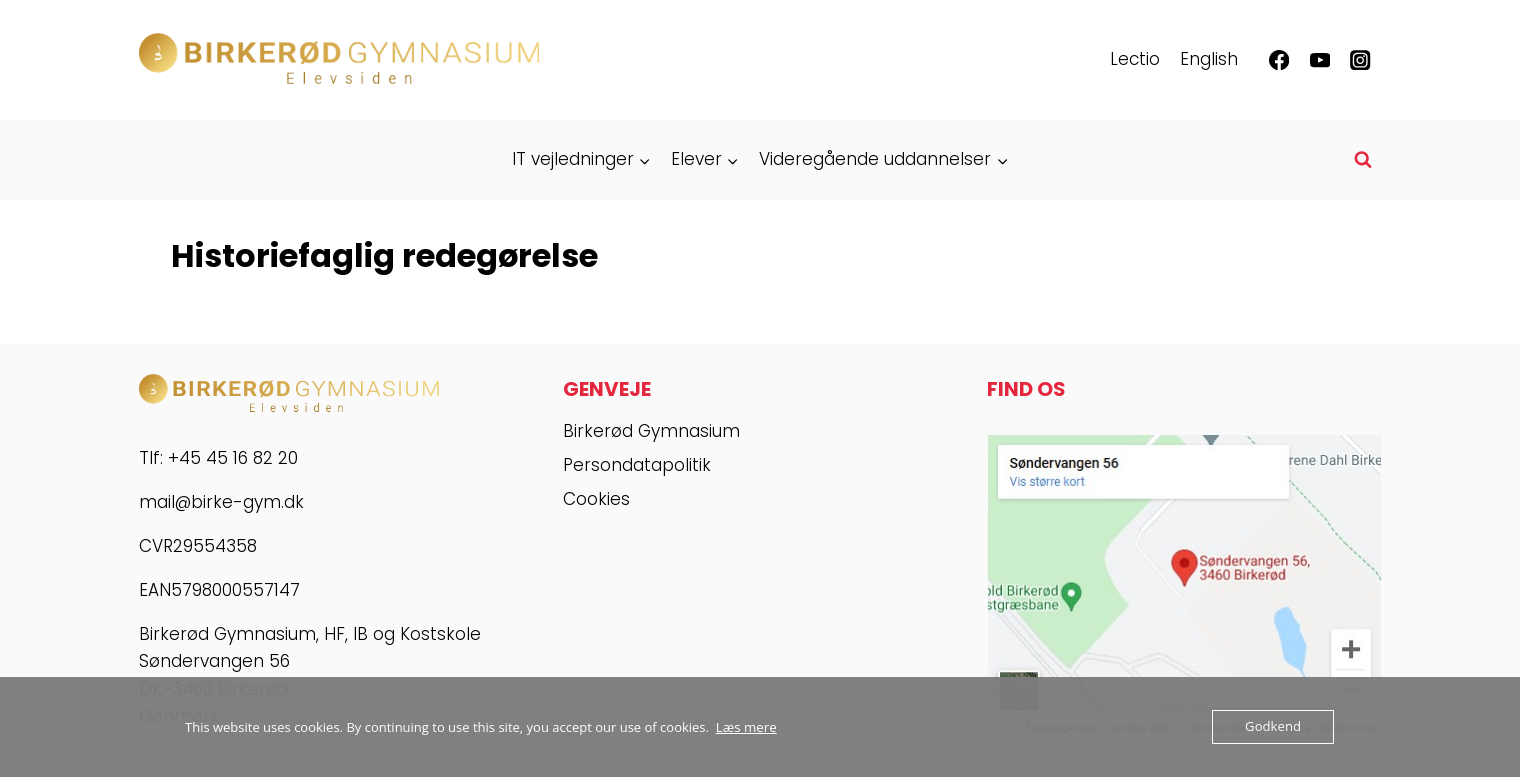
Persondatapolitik (637, 465)
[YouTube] (1319, 60)
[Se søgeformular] (1363, 160)
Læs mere (746, 727)
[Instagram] (1360, 60)
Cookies (596, 499)
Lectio (1135, 59)
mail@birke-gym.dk (221, 502)
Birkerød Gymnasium (651, 431)
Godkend (1273, 727)
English (1209, 59)
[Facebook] (1279, 60)
